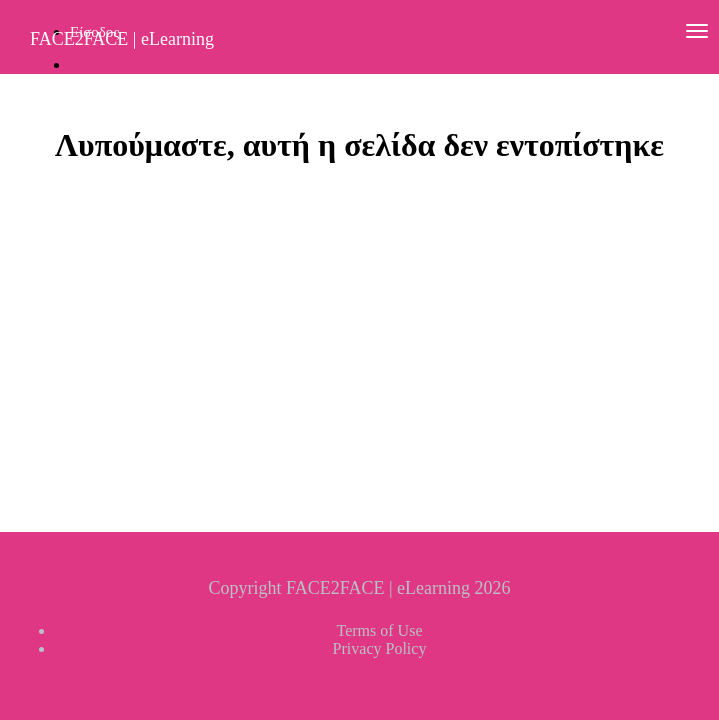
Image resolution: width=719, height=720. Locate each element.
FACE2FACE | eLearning (122, 39)
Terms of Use (380, 630)
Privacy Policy (380, 648)
